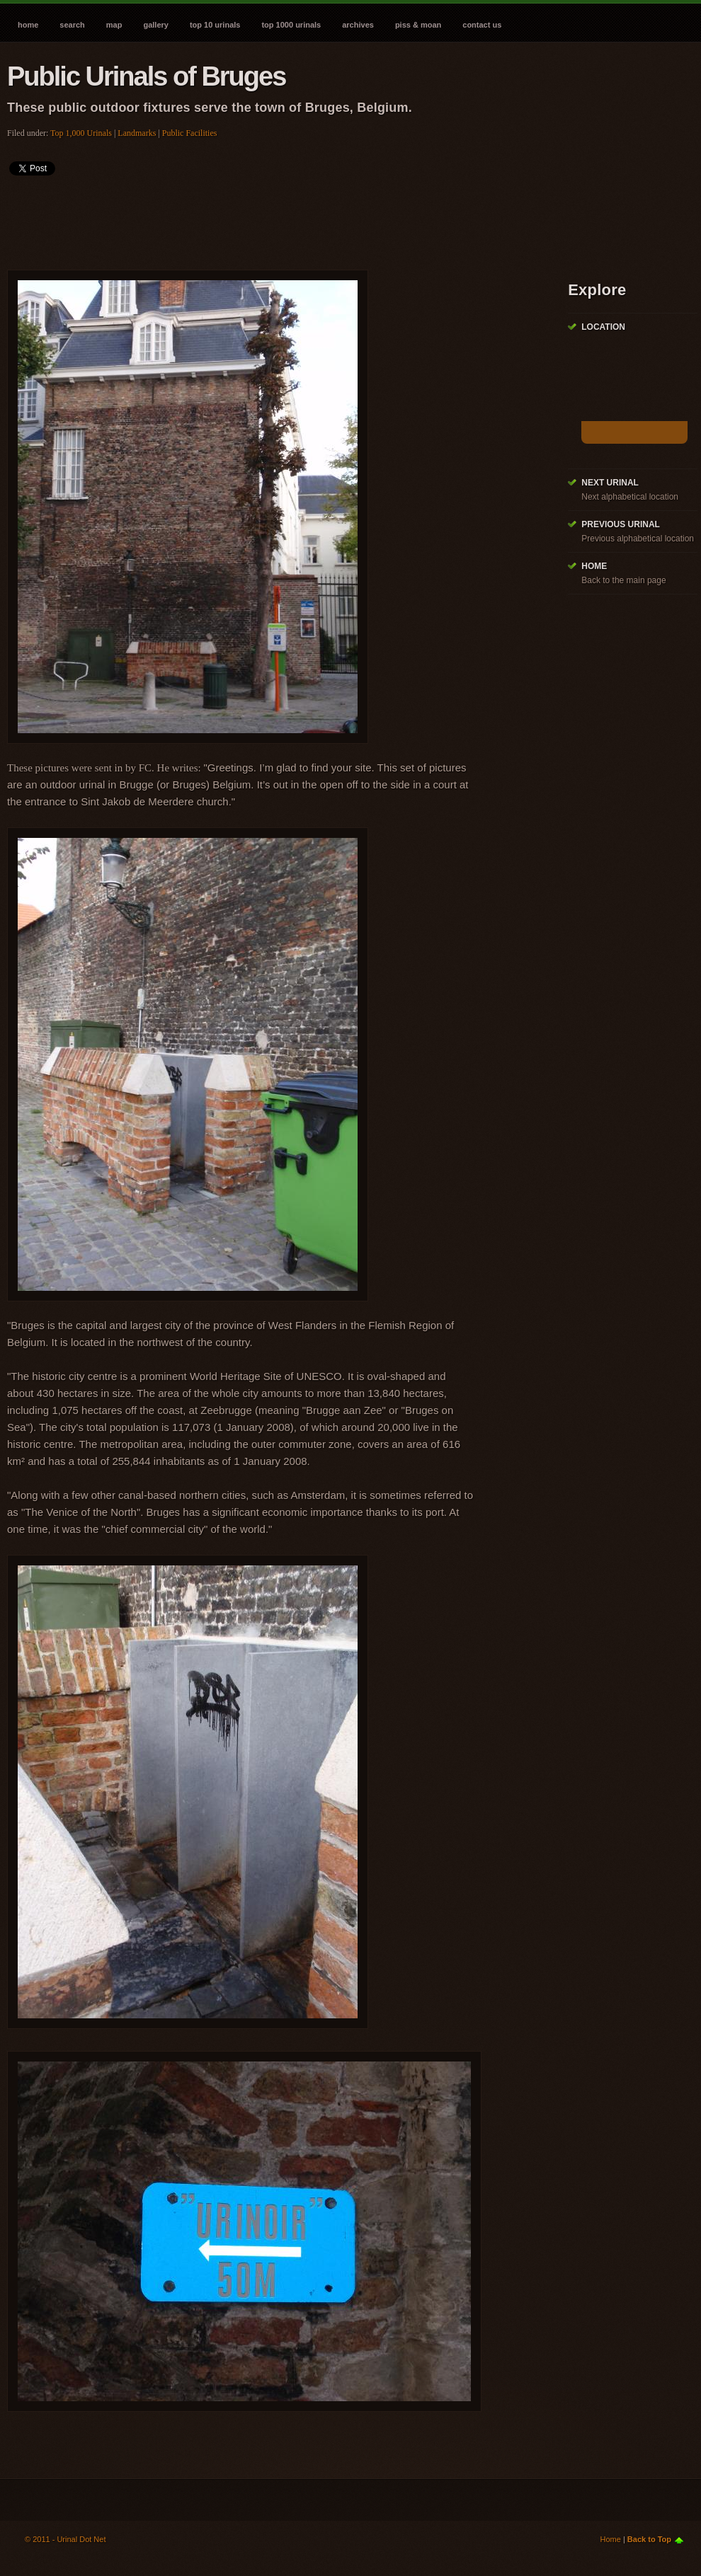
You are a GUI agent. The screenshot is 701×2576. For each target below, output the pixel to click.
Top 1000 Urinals (291, 25)
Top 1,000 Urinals (81, 133)
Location (603, 327)
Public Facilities (189, 133)
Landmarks (137, 133)
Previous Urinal (620, 524)
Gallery (155, 25)
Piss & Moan (418, 25)
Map (114, 25)
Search (71, 25)
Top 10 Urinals (215, 25)
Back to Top (649, 2539)
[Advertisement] (265, 218)
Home (28, 25)
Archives (358, 25)
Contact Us (481, 25)
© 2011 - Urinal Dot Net (65, 2539)
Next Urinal (610, 483)
